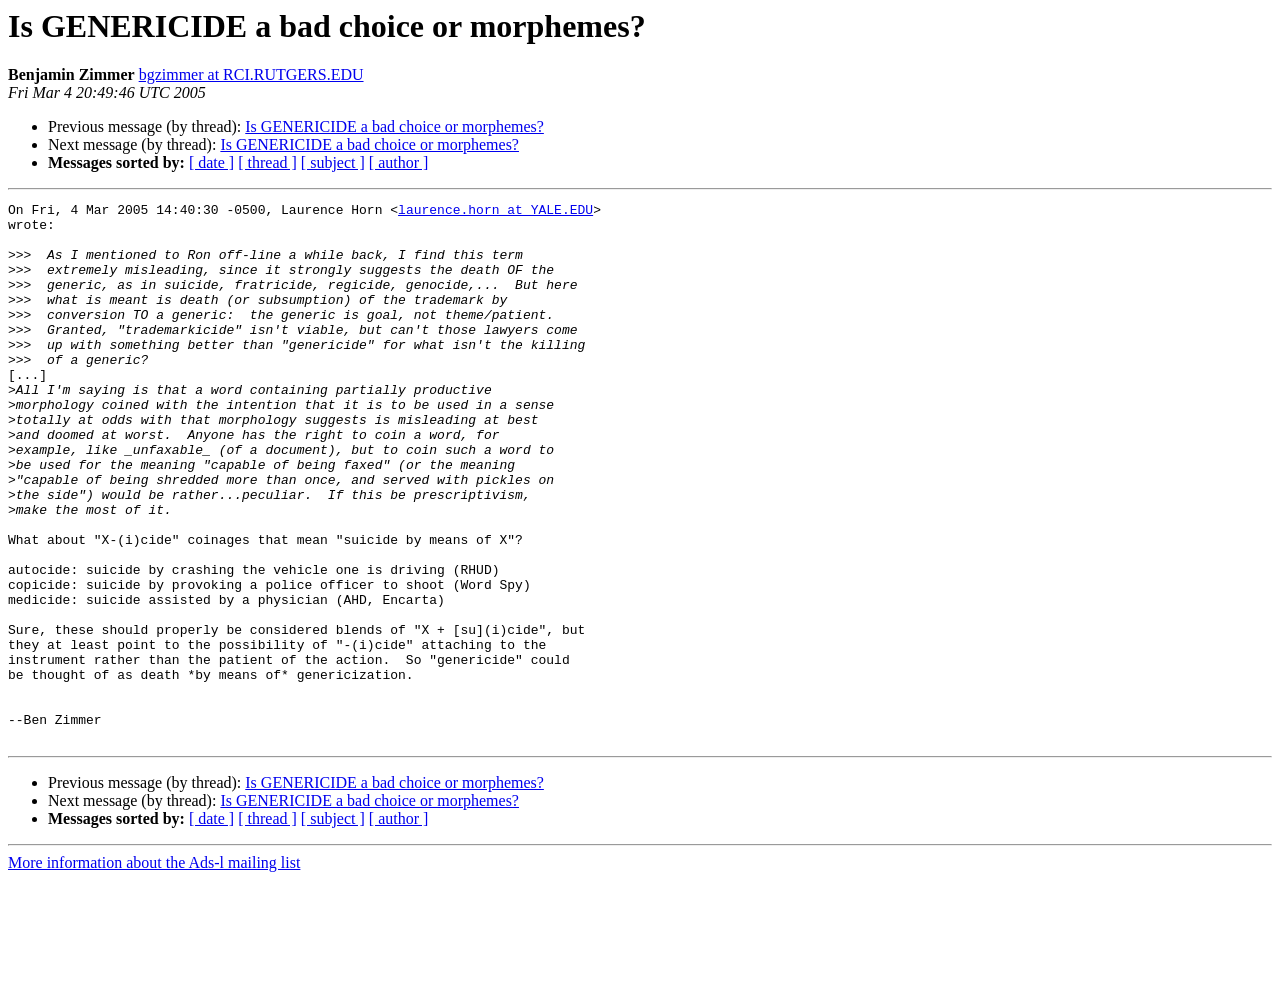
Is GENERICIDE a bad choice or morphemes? (394, 126)
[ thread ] (267, 162)
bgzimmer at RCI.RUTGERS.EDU (251, 74)
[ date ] (211, 162)
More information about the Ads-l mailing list (154, 970)
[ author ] (399, 162)
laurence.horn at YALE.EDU (495, 212)
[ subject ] (333, 162)
